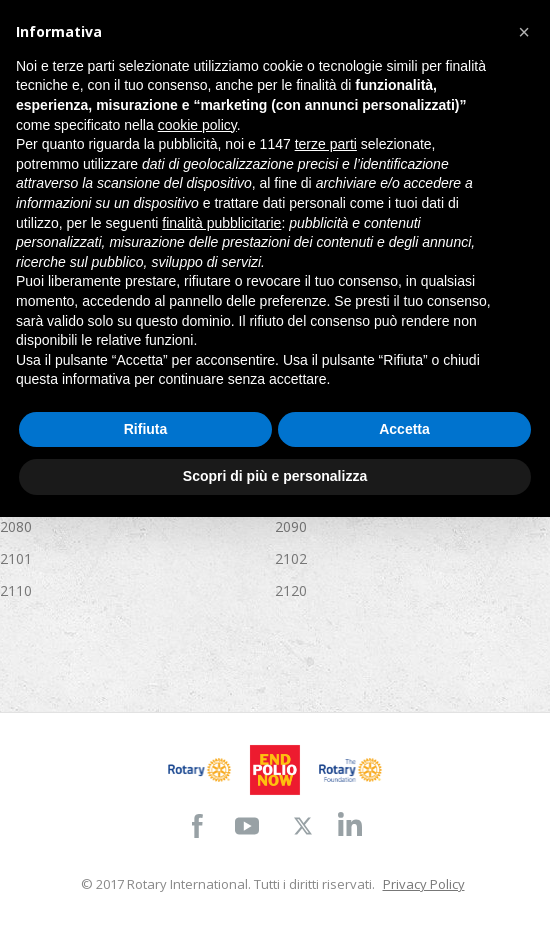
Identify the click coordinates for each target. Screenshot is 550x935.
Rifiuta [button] (146, 429)
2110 (16, 590)
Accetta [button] (404, 429)
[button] (524, 32)
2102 (291, 558)
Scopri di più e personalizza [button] (275, 476)
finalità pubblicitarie (221, 223)
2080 (16, 526)
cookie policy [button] (197, 125)
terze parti (326, 144)
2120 (291, 590)
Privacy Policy (424, 884)
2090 (291, 526)
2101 (16, 558)
